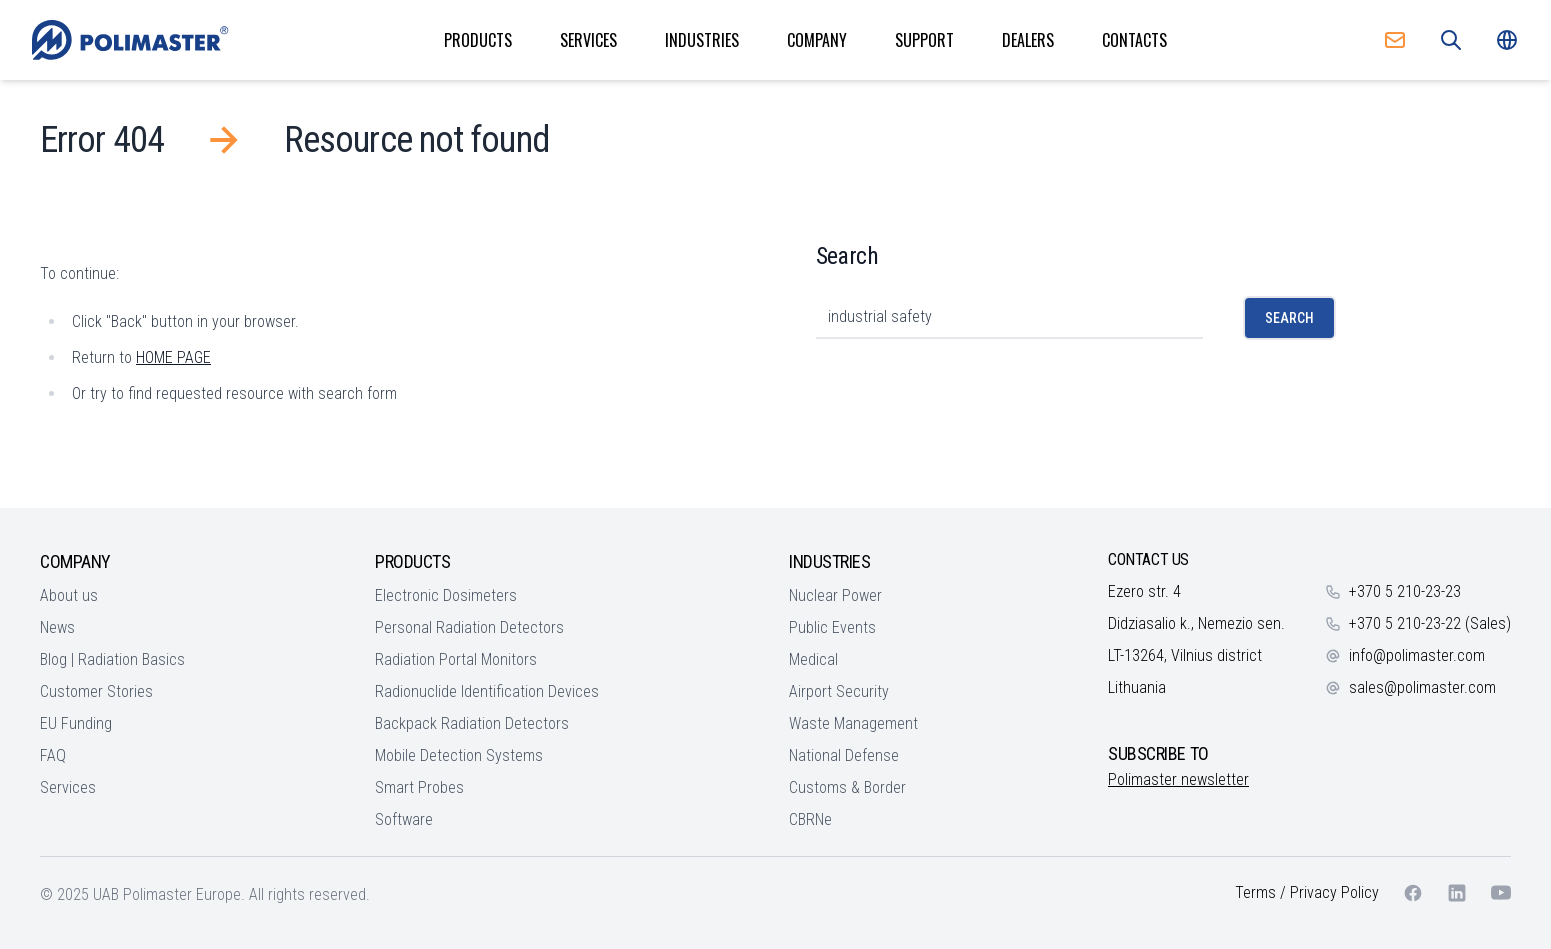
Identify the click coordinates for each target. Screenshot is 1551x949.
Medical (813, 659)
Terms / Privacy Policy (1307, 892)
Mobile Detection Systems (459, 755)
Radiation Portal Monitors (456, 659)
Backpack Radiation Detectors (472, 723)
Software (404, 819)
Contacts (1134, 40)
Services (588, 40)
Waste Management (853, 723)
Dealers (1028, 40)
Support (924, 40)
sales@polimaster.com (1422, 687)
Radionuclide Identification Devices (487, 691)
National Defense (844, 755)
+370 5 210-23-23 (1405, 591)
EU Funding (76, 723)
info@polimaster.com (1417, 655)
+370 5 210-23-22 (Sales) (1430, 623)
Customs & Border (847, 787)
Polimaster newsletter (1178, 779)
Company (817, 40)
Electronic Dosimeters (446, 595)
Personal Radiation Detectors (469, 627)
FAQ (53, 755)
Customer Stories (96, 691)
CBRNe (810, 819)
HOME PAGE (173, 357)
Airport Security (839, 691)
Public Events (832, 627)
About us (69, 595)
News (57, 627)
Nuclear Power (835, 595)
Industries (702, 40)
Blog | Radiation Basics (112, 659)
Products (478, 40)
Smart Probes (419, 787)
